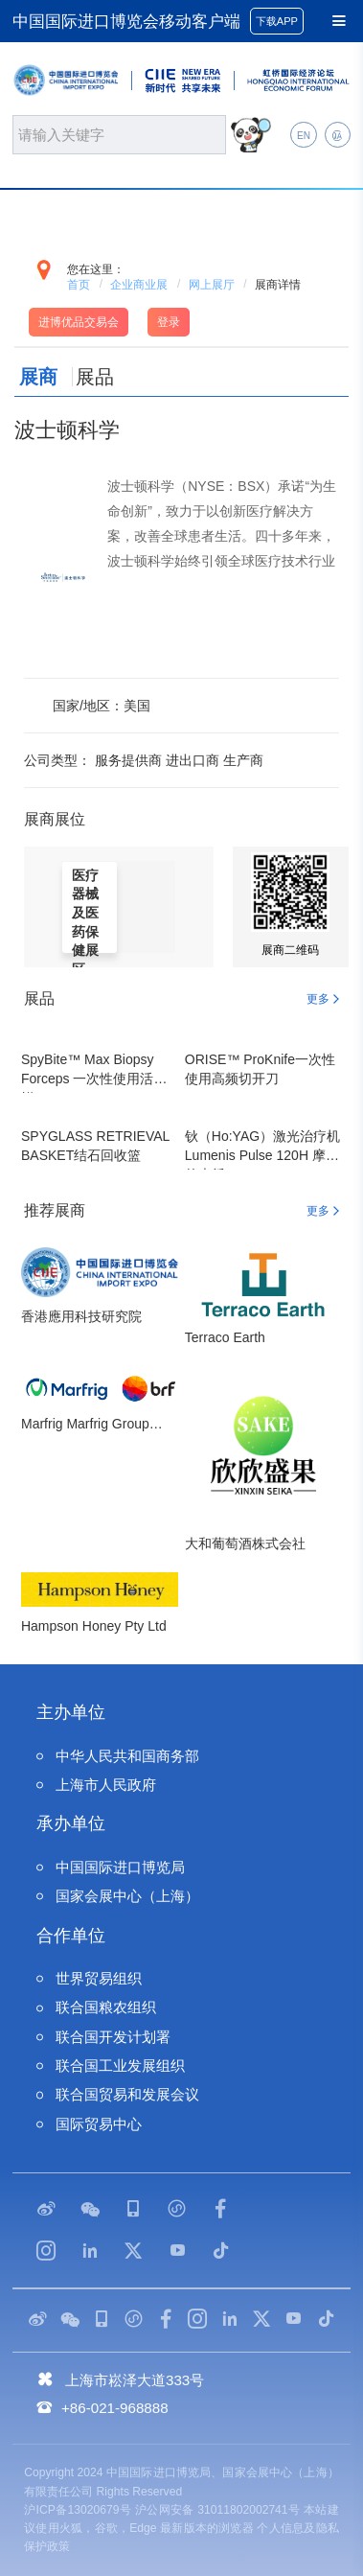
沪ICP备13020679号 (77, 2510)
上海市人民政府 (106, 1784)
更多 (317, 999)
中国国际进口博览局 (120, 1867)
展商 (38, 376)
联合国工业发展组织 (120, 2065)
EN (303, 135)
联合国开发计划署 (113, 2037)
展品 (95, 376)
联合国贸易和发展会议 (127, 2094)
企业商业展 (139, 284)
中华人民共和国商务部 (127, 1756)
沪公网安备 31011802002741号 (217, 2510)
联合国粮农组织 (106, 2007)
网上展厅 (212, 284)
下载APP (277, 21)
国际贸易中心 (99, 2124)
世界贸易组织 (99, 1978)
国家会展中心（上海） (127, 1896)
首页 (78, 284)
